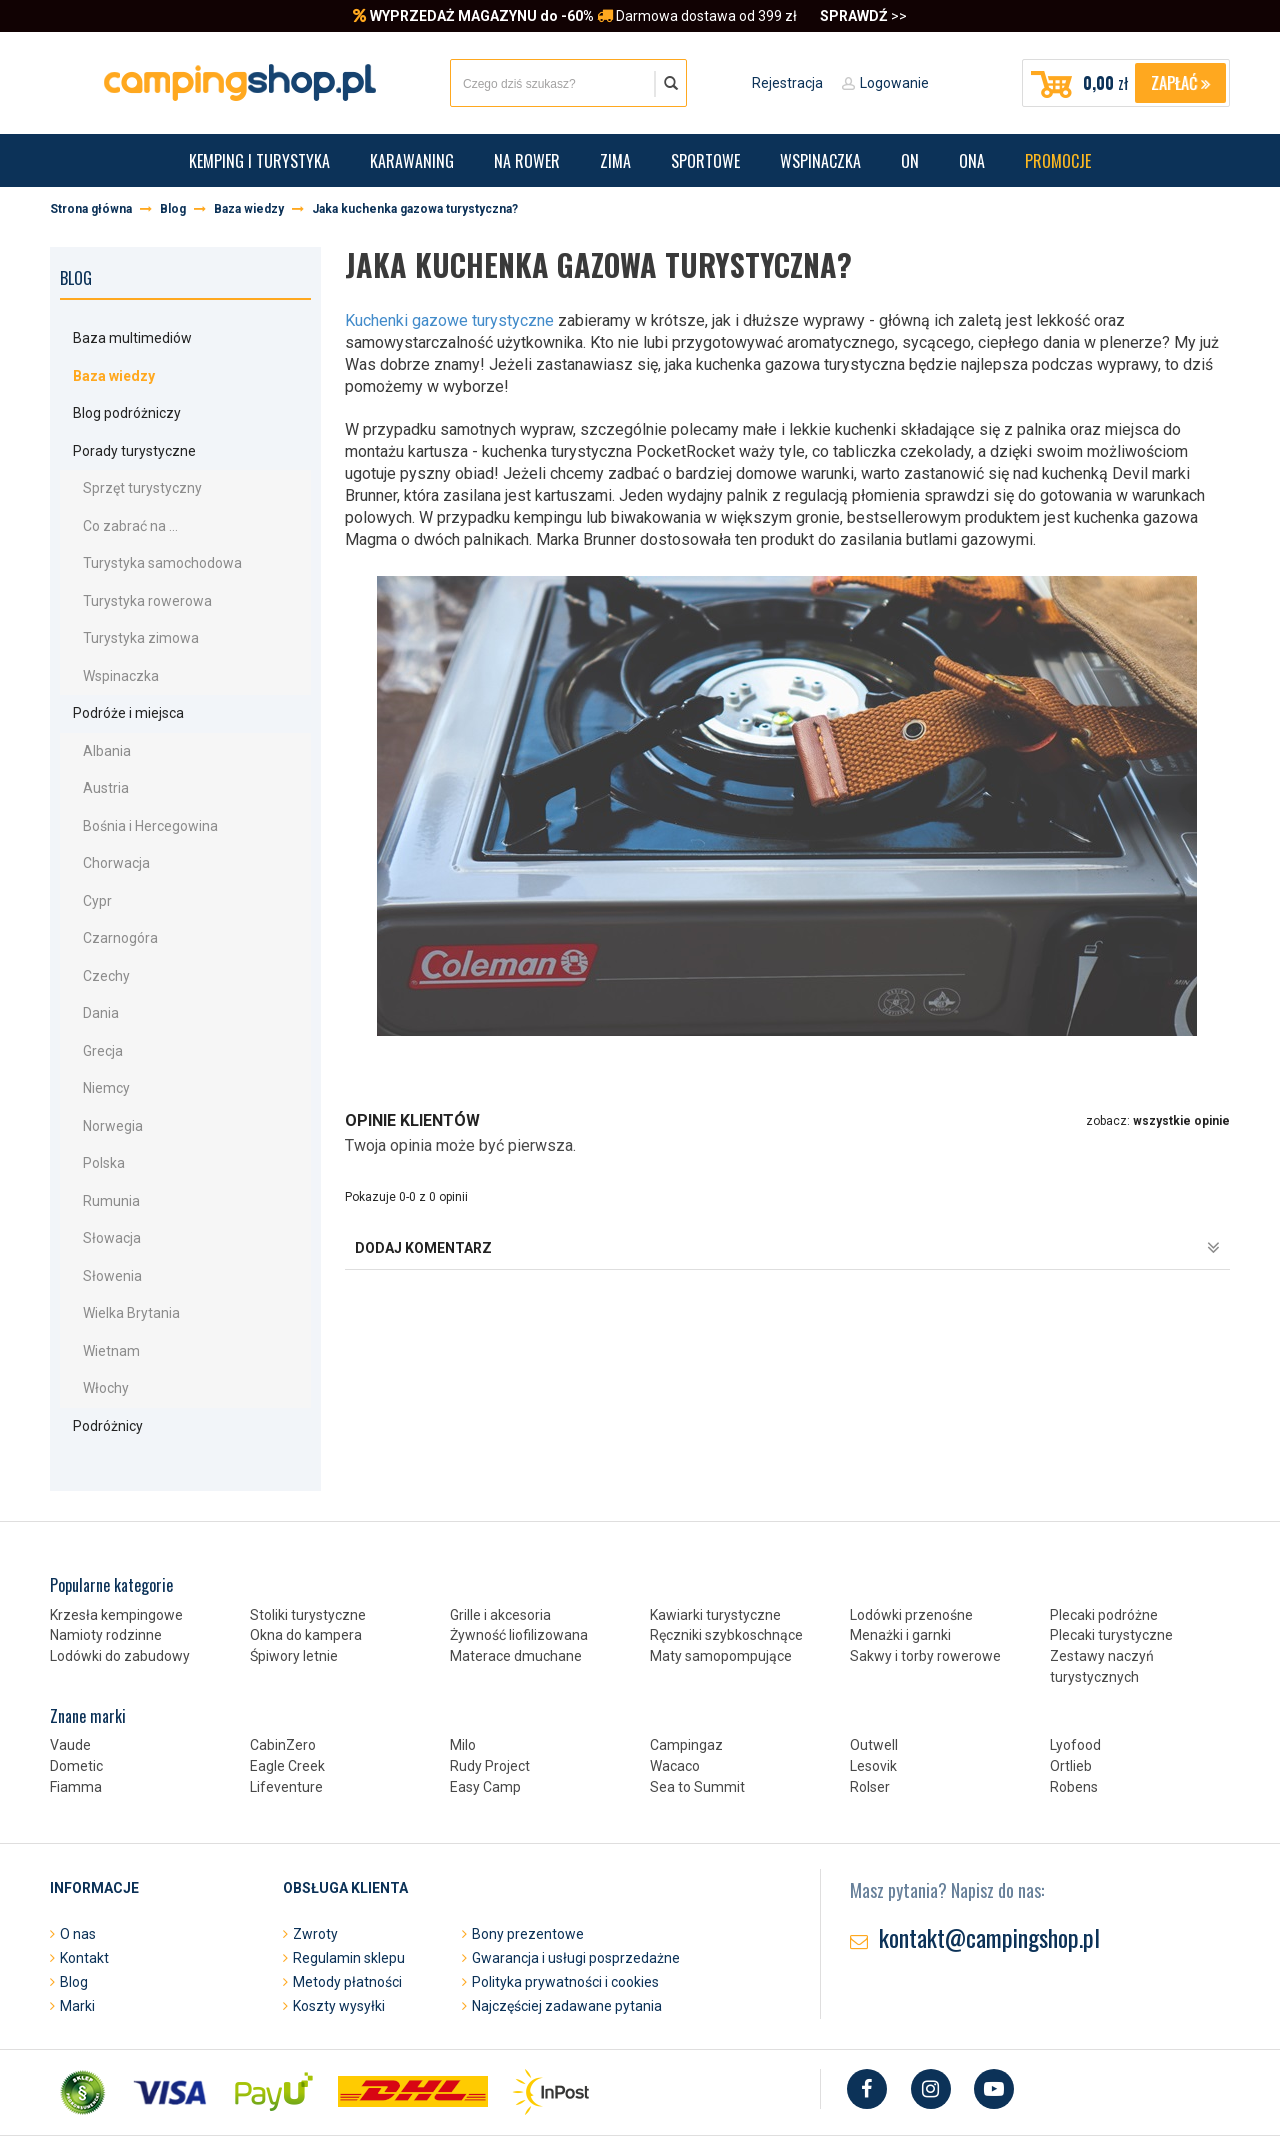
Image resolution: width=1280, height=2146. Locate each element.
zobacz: (1158, 1121)
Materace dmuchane (516, 1575)
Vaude (70, 1664)
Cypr (84, 857)
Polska (91, 1102)
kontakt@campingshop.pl (989, 1856)
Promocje (1058, 161)
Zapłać (1180, 83)
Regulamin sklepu (349, 1877)
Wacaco (675, 1685)
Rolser (870, 1706)
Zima (615, 161)
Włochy (93, 1312)
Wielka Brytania (118, 1242)
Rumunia (98, 1137)
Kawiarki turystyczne (715, 1534)
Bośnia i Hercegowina (137, 787)
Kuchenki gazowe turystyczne (449, 320)
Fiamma (76, 1706)
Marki (77, 1925)
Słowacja (99, 1172)
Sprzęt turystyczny (129, 473)
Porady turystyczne (121, 439)
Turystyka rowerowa (134, 578)
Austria (93, 752)
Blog (76, 278)
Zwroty (315, 1853)
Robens (1074, 1706)
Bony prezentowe (528, 1853)
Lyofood (1075, 1664)
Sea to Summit (697, 1706)
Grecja (90, 997)
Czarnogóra (107, 892)
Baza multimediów (119, 337)
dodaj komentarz (787, 1248)
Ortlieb (1071, 1685)
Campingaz (686, 1664)
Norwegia (100, 1067)
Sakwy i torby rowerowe (925, 1575)
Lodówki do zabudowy (120, 1575)
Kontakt (84, 1877)
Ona (972, 161)
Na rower (527, 161)
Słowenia (99, 1207)
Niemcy (93, 1032)
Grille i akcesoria (500, 1534)
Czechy (93, 927)
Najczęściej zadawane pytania (567, 1925)
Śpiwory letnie (294, 1575)
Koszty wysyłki (339, 1925)
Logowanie (894, 83)
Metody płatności (347, 1901)
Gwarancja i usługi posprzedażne (576, 1877)
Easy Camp (485, 1706)
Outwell (874, 1664)
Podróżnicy (95, 1347)
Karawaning (412, 161)
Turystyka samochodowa (149, 543)
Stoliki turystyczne (308, 1534)
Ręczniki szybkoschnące (726, 1554)
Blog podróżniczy (114, 405)
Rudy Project (490, 1685)
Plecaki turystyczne (1111, 1554)
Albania (94, 717)
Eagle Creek (287, 1685)
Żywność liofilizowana (519, 1554)
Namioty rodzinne (106, 1554)
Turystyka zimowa (128, 613)
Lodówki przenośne (911, 1534)
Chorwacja (103, 822)
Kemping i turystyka (259, 161)
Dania (88, 962)
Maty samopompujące (721, 1575)
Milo (463, 1664)
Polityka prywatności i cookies (565, 1901)
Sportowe (705, 161)
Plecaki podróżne (1104, 1534)
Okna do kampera (306, 1554)
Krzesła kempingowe (116, 1534)
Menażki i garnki (900, 1554)
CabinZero (283, 1664)
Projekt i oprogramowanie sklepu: (460, 2090)
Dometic (76, 1685)
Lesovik (873, 1685)
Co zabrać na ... (117, 508)
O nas (78, 1853)
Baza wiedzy (115, 371)
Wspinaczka (820, 161)
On (910, 161)
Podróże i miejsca (115, 683)
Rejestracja (787, 83)
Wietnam (98, 1277)
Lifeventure (286, 1706)
